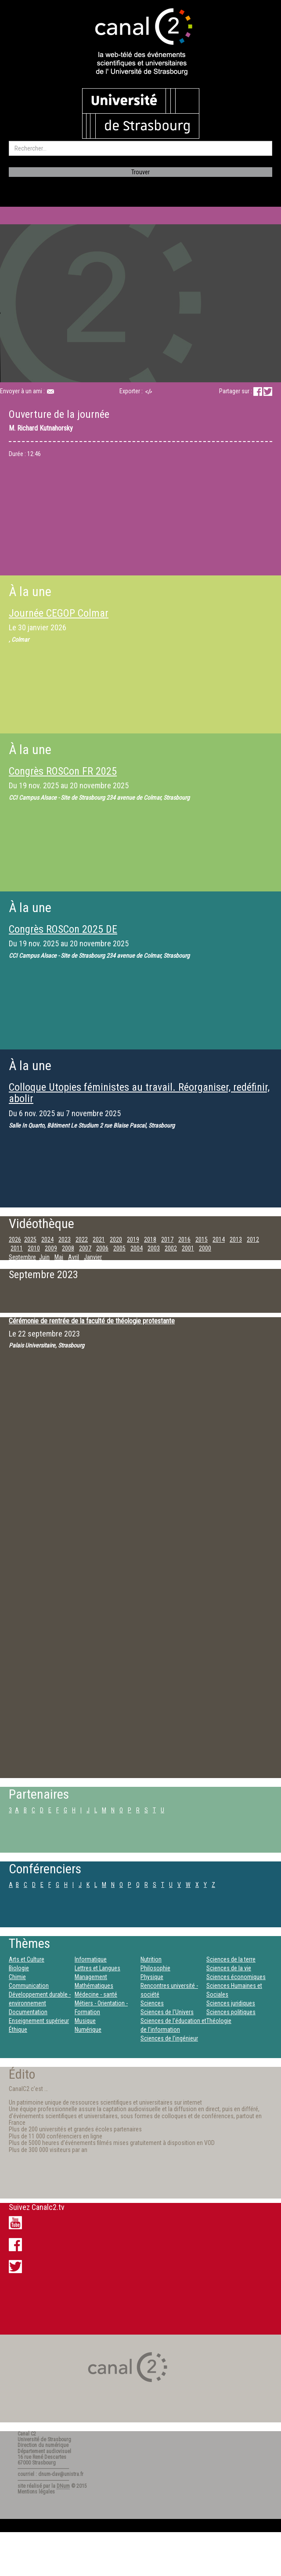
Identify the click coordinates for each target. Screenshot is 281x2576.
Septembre (22, 1257)
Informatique (91, 1959)
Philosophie (155, 1968)
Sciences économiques (236, 1976)
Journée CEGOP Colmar (58, 613)
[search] (140, 148)
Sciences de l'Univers (167, 2012)
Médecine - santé (96, 1994)
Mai (58, 1257)
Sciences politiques (231, 2012)
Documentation (28, 2012)
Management (91, 1976)
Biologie (19, 1968)
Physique (151, 1976)
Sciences (152, 2003)
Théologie (218, 2020)
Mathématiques (94, 1985)
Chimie (17, 1976)
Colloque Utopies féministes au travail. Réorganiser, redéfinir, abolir (139, 1093)
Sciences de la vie (228, 1968)
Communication (29, 1985)
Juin (44, 1257)
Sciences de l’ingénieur (169, 2038)
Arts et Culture (26, 1959)
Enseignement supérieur (39, 2020)
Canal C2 (27, 2434)
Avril (73, 1257)
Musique (85, 2020)
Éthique (18, 2029)
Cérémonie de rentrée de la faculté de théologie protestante (92, 1321)
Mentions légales (36, 2492)
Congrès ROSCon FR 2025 (63, 771)
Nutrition (151, 1959)
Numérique (88, 2029)
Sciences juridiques (230, 2003)
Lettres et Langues (97, 1968)
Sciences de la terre (231, 1959)
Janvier (93, 1257)
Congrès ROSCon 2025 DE (63, 929)
